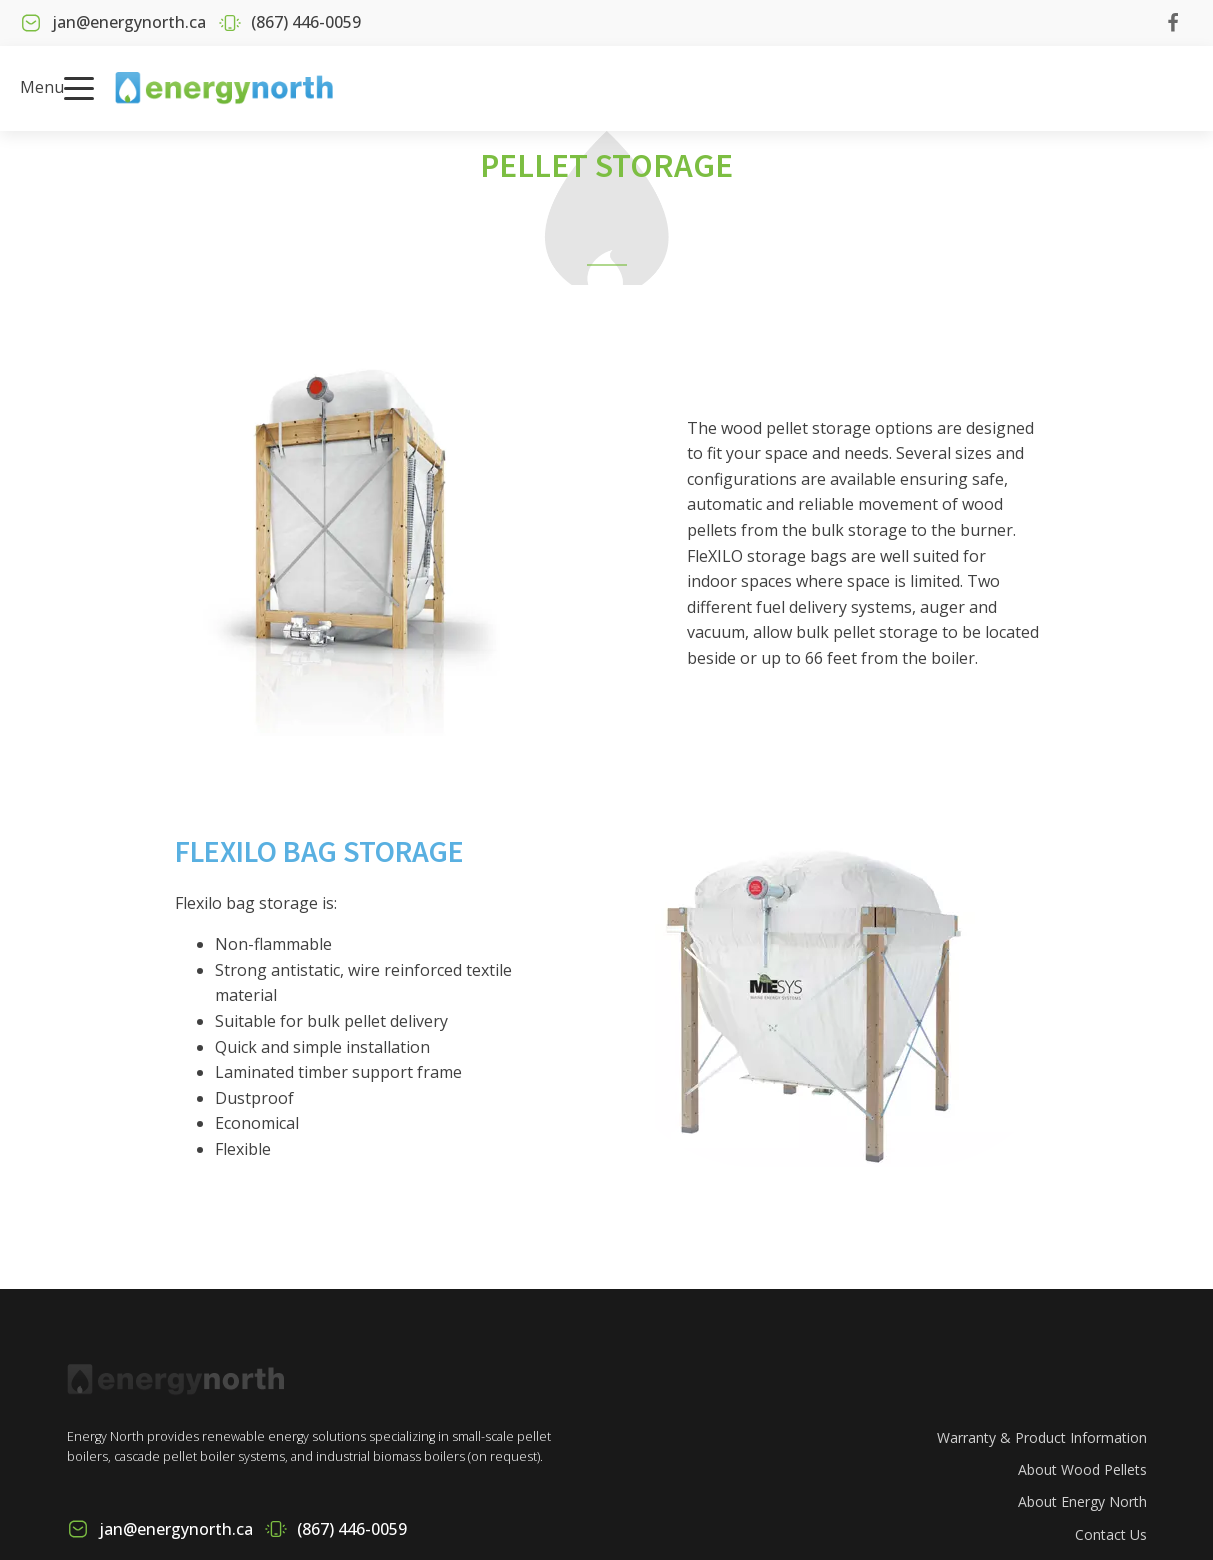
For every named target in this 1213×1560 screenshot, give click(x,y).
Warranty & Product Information (1042, 1437)
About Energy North (1082, 1501)
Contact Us (1111, 1534)
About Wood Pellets (1082, 1469)
